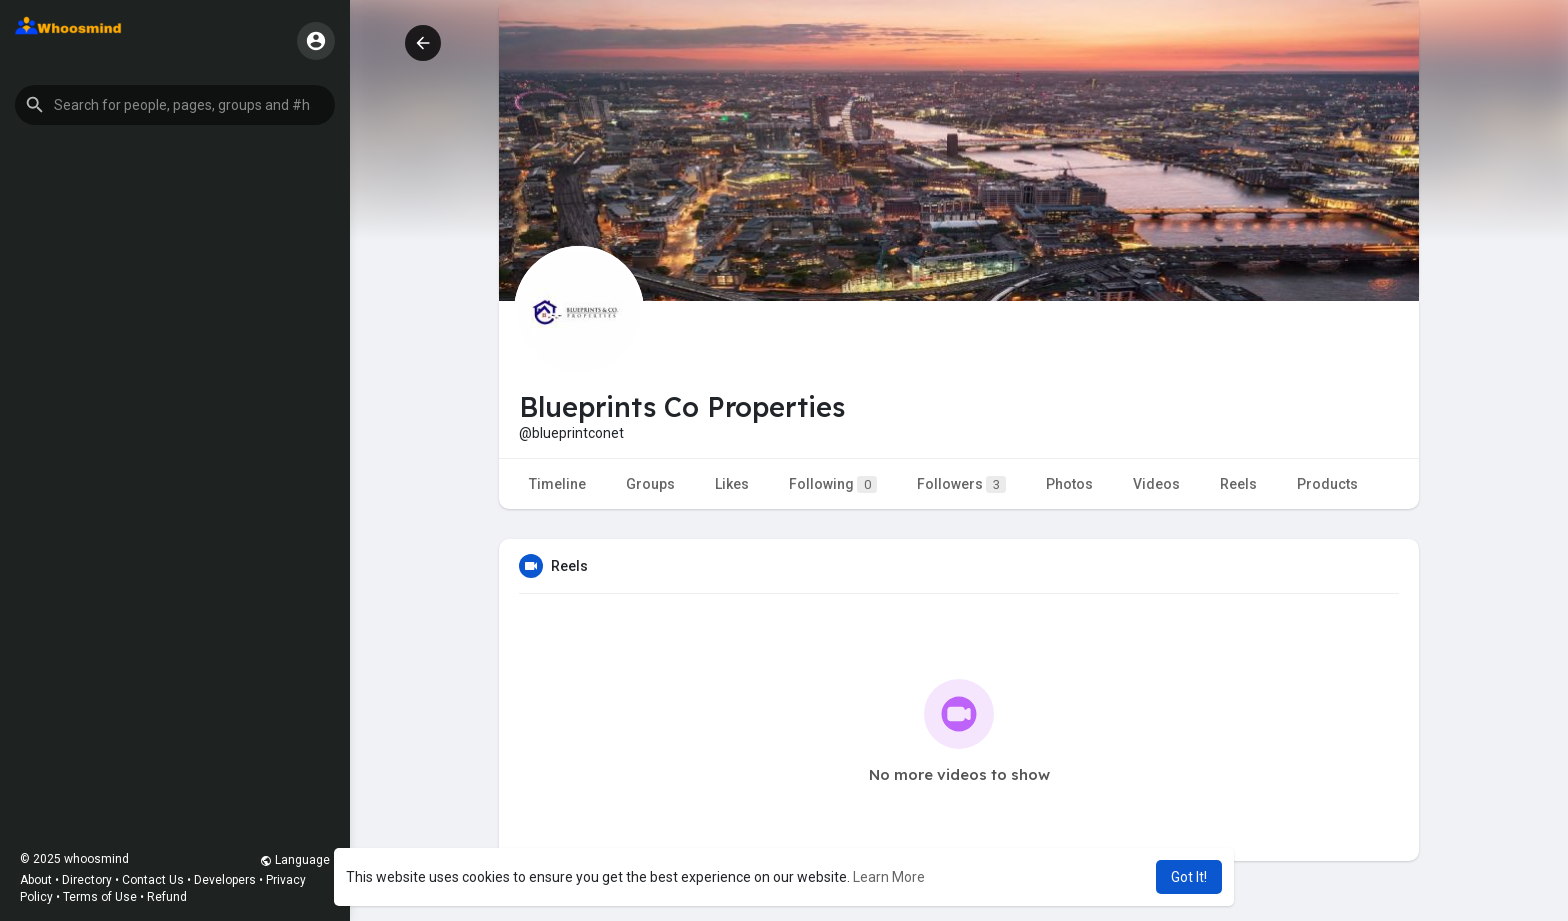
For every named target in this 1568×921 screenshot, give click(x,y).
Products (1327, 484)
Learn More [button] (889, 877)
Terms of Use (100, 897)
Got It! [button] (1189, 877)
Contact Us (153, 880)
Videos (1156, 484)
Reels (1238, 484)
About (36, 880)
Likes (732, 484)
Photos (1069, 484)
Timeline (557, 484)
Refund (167, 897)
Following (833, 484)
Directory (87, 880)
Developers (225, 880)
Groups (650, 484)
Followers (961, 484)
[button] (175, 105)
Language (295, 860)
